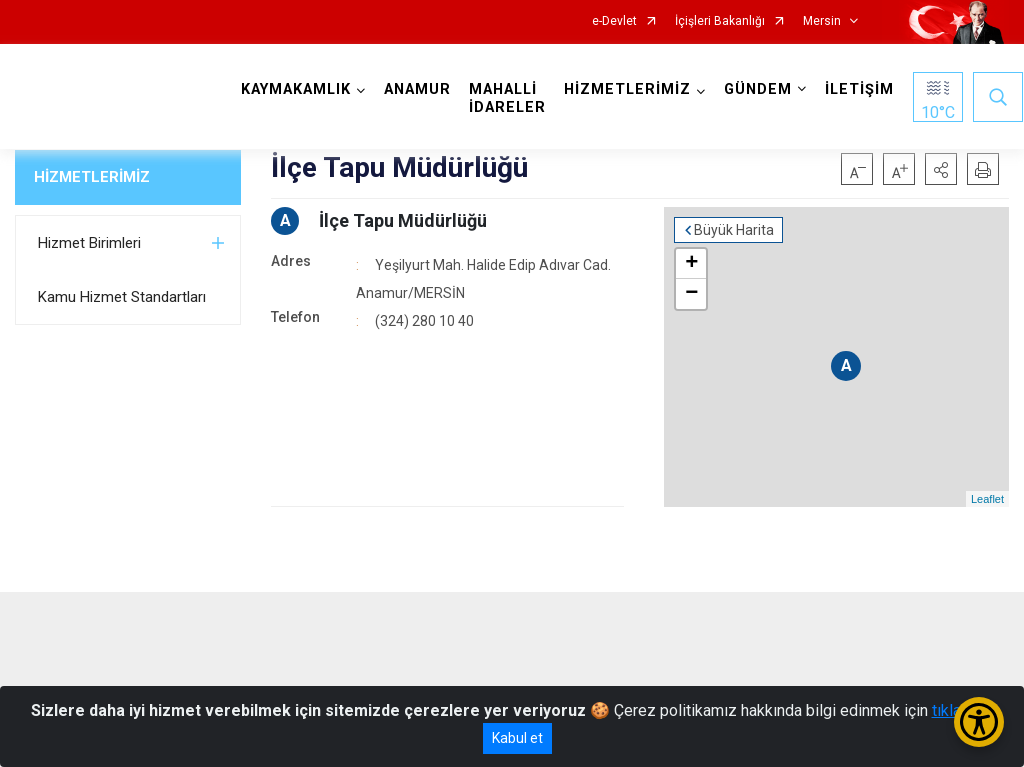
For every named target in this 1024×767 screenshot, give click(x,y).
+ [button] (691, 264)
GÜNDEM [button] (758, 89)
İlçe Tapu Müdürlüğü (403, 220)
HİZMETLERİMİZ (92, 177)
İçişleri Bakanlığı (720, 21)
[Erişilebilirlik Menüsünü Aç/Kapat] (979, 722)
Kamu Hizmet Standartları (122, 297)
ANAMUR (417, 89)
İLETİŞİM (859, 89)
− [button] (691, 294)
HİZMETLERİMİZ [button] (627, 89)
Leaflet (987, 499)
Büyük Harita (734, 230)
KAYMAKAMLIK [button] (296, 89)
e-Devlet (614, 21)
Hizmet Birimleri (89, 243)
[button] (941, 169)
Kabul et (517, 738)
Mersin (822, 21)
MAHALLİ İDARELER (507, 98)
